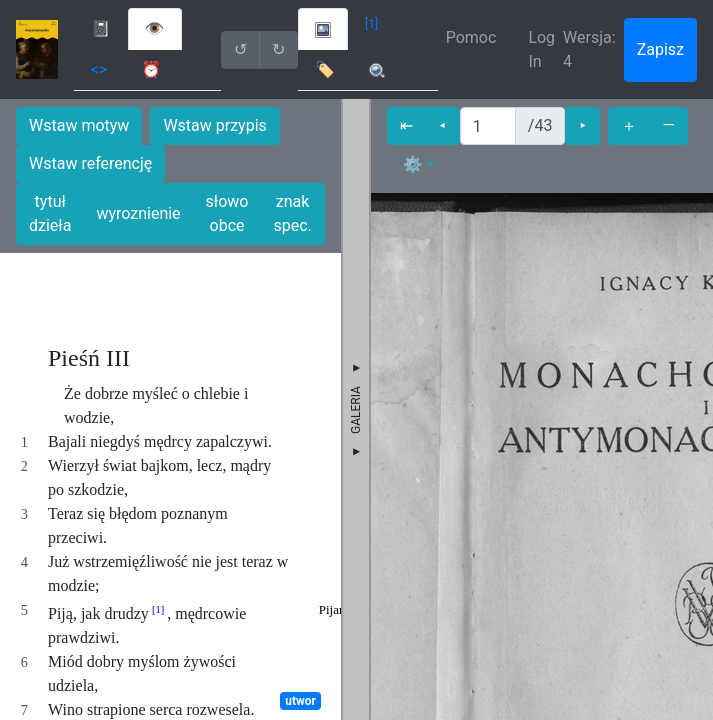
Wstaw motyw (79, 125)
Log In (541, 49)
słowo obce (227, 213)
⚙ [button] (413, 164)
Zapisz (660, 49)
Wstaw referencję (90, 163)
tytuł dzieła (50, 213)
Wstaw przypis (214, 125)
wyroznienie (138, 213)
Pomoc (471, 37)
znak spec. (292, 213)
